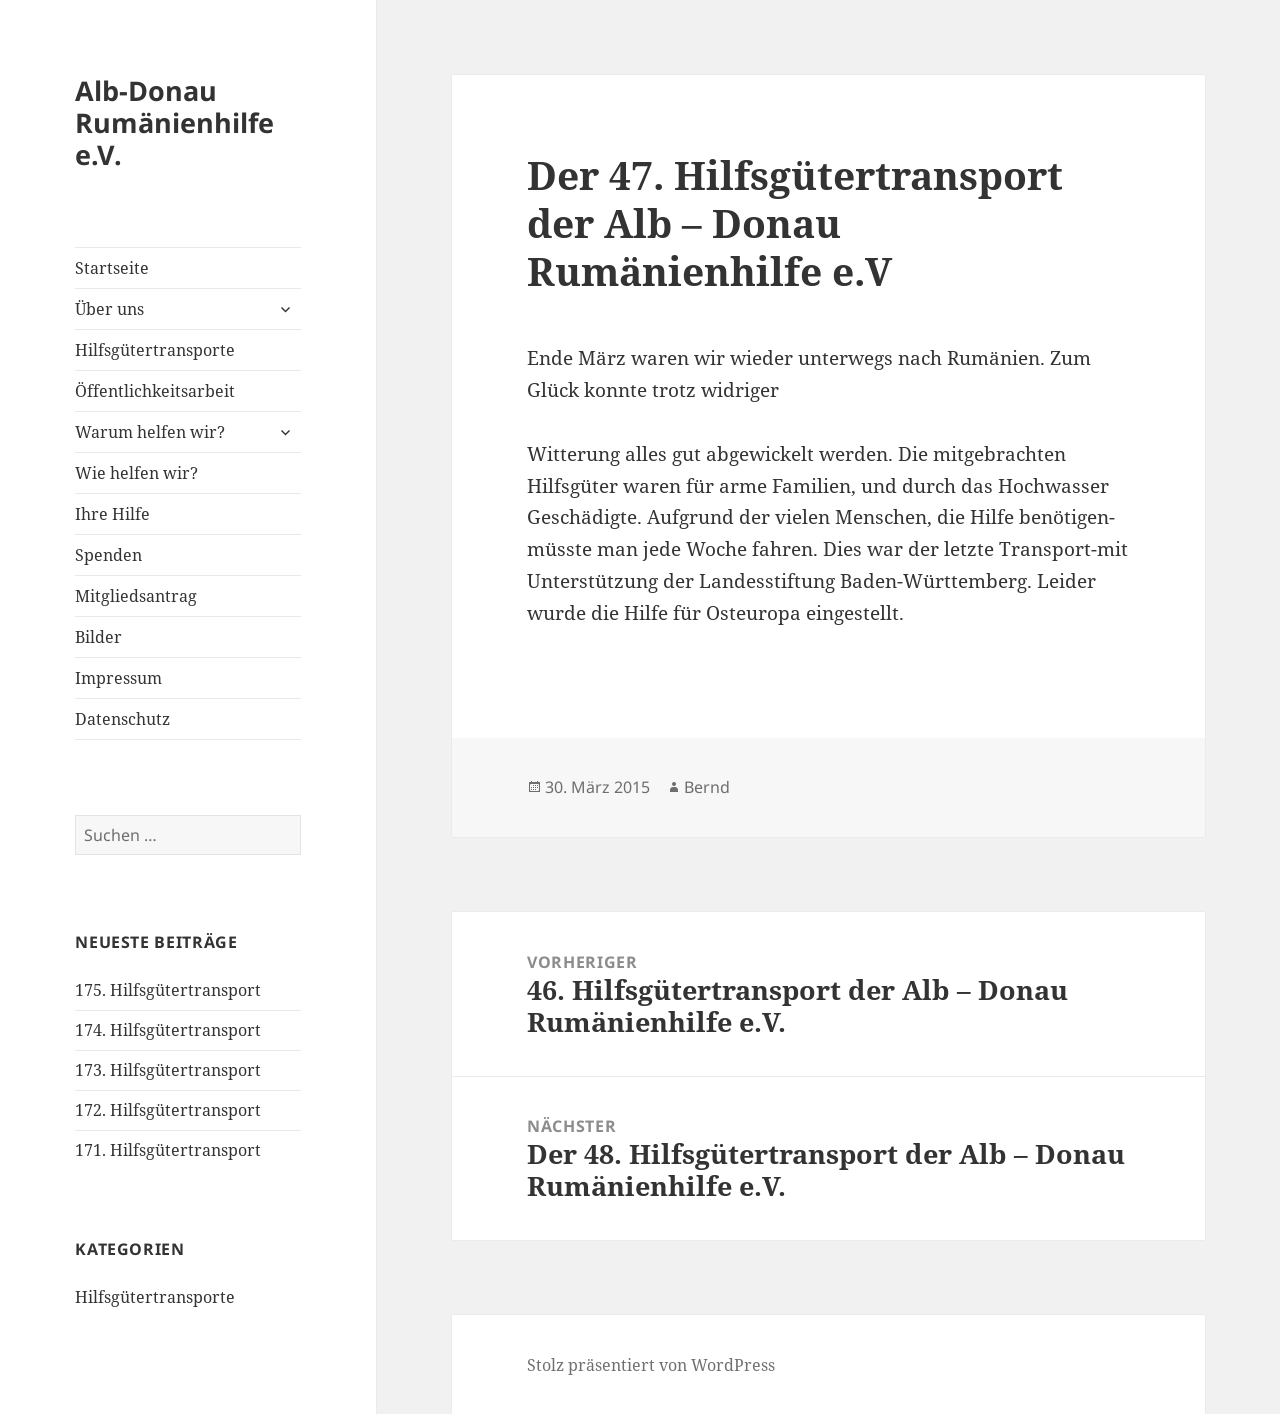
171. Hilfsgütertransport (168, 1150)
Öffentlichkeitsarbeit (155, 391)
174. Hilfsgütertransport (168, 1030)
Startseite (112, 268)
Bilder (98, 637)
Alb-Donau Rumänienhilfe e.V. (174, 122)
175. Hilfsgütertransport (168, 990)
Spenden (108, 555)
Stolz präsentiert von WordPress (651, 1365)
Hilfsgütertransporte (155, 350)
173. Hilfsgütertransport (168, 1070)
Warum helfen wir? (150, 432)
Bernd (707, 787)
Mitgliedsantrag (136, 596)
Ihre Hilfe (112, 514)
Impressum (118, 678)
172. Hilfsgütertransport (168, 1110)
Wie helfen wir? (136, 473)
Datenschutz (122, 719)
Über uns (109, 309)
